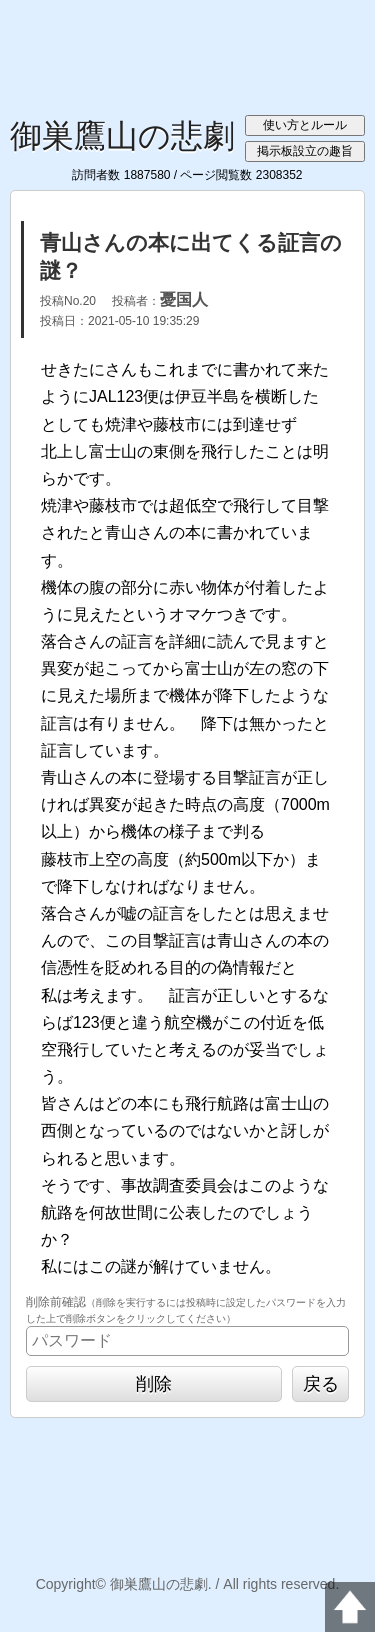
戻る (321, 1384)
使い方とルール (305, 125)
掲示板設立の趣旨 (305, 151)
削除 (154, 1384)
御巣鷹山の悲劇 (122, 136)
